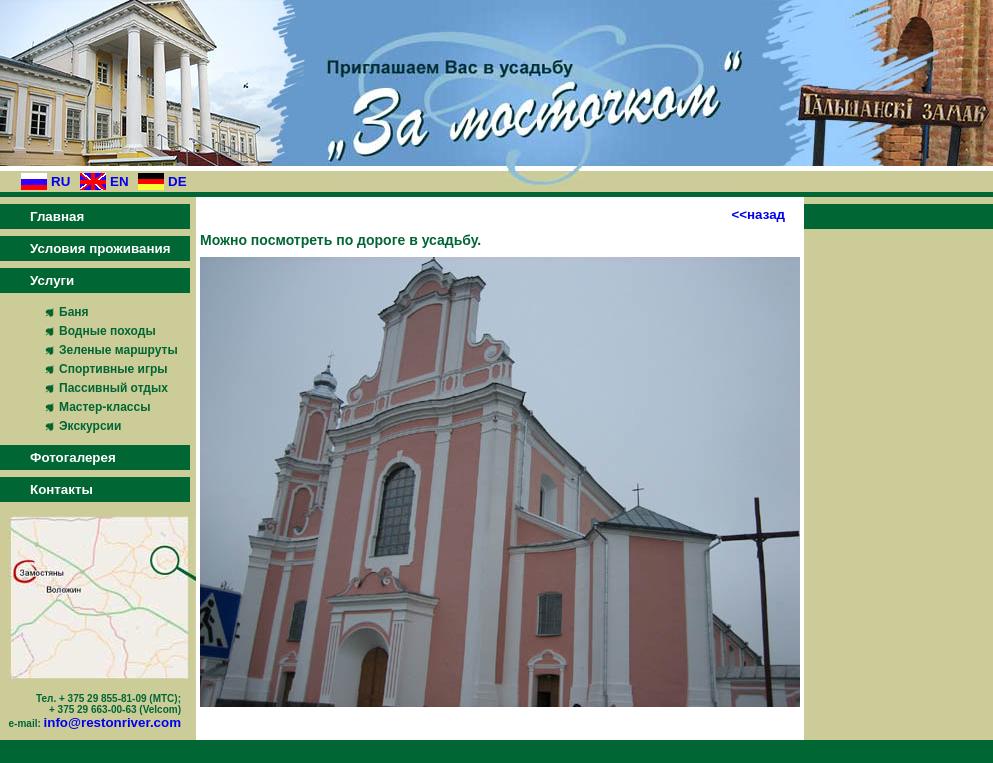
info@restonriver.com (112, 722)
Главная (57, 216)
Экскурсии (90, 426)
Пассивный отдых (113, 388)
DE (177, 181)
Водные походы (107, 331)
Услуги (52, 280)
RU (60, 181)
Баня (74, 312)
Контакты (61, 489)
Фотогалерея (73, 457)
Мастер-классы (104, 407)
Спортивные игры (113, 369)
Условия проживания (100, 248)
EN (119, 181)
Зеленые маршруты (118, 350)
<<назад (758, 214)
